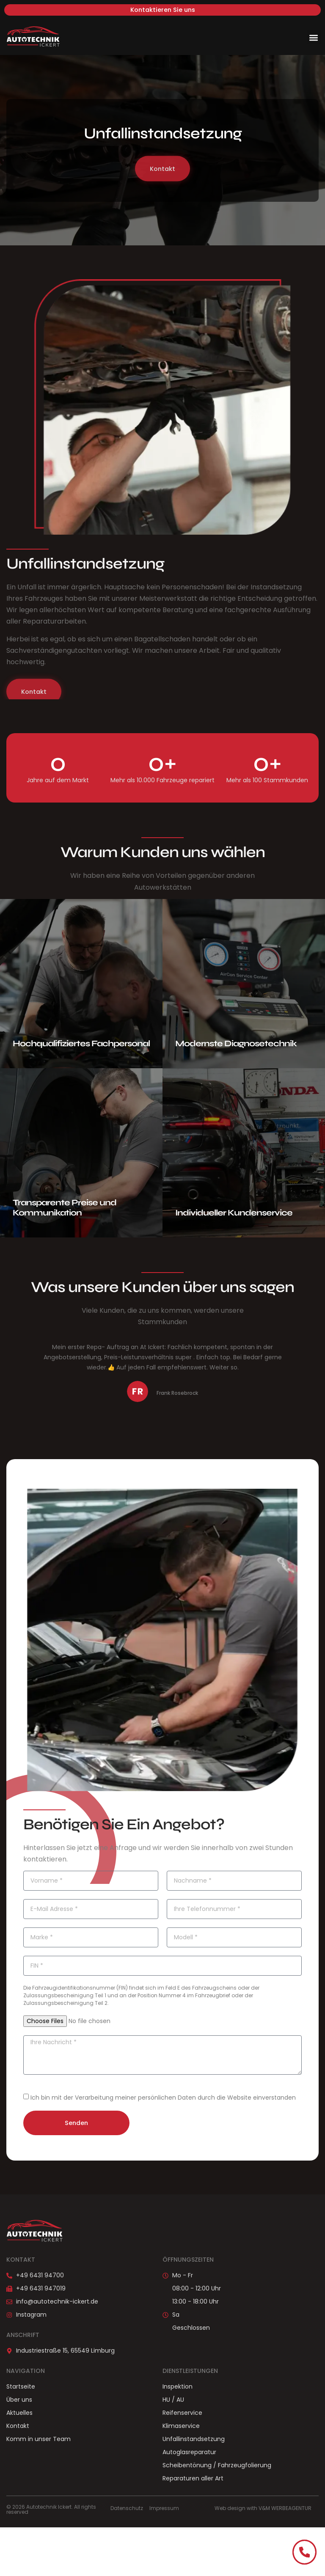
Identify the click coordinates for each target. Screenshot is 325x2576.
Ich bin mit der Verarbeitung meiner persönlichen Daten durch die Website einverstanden (163, 2097)
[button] (314, 37)
